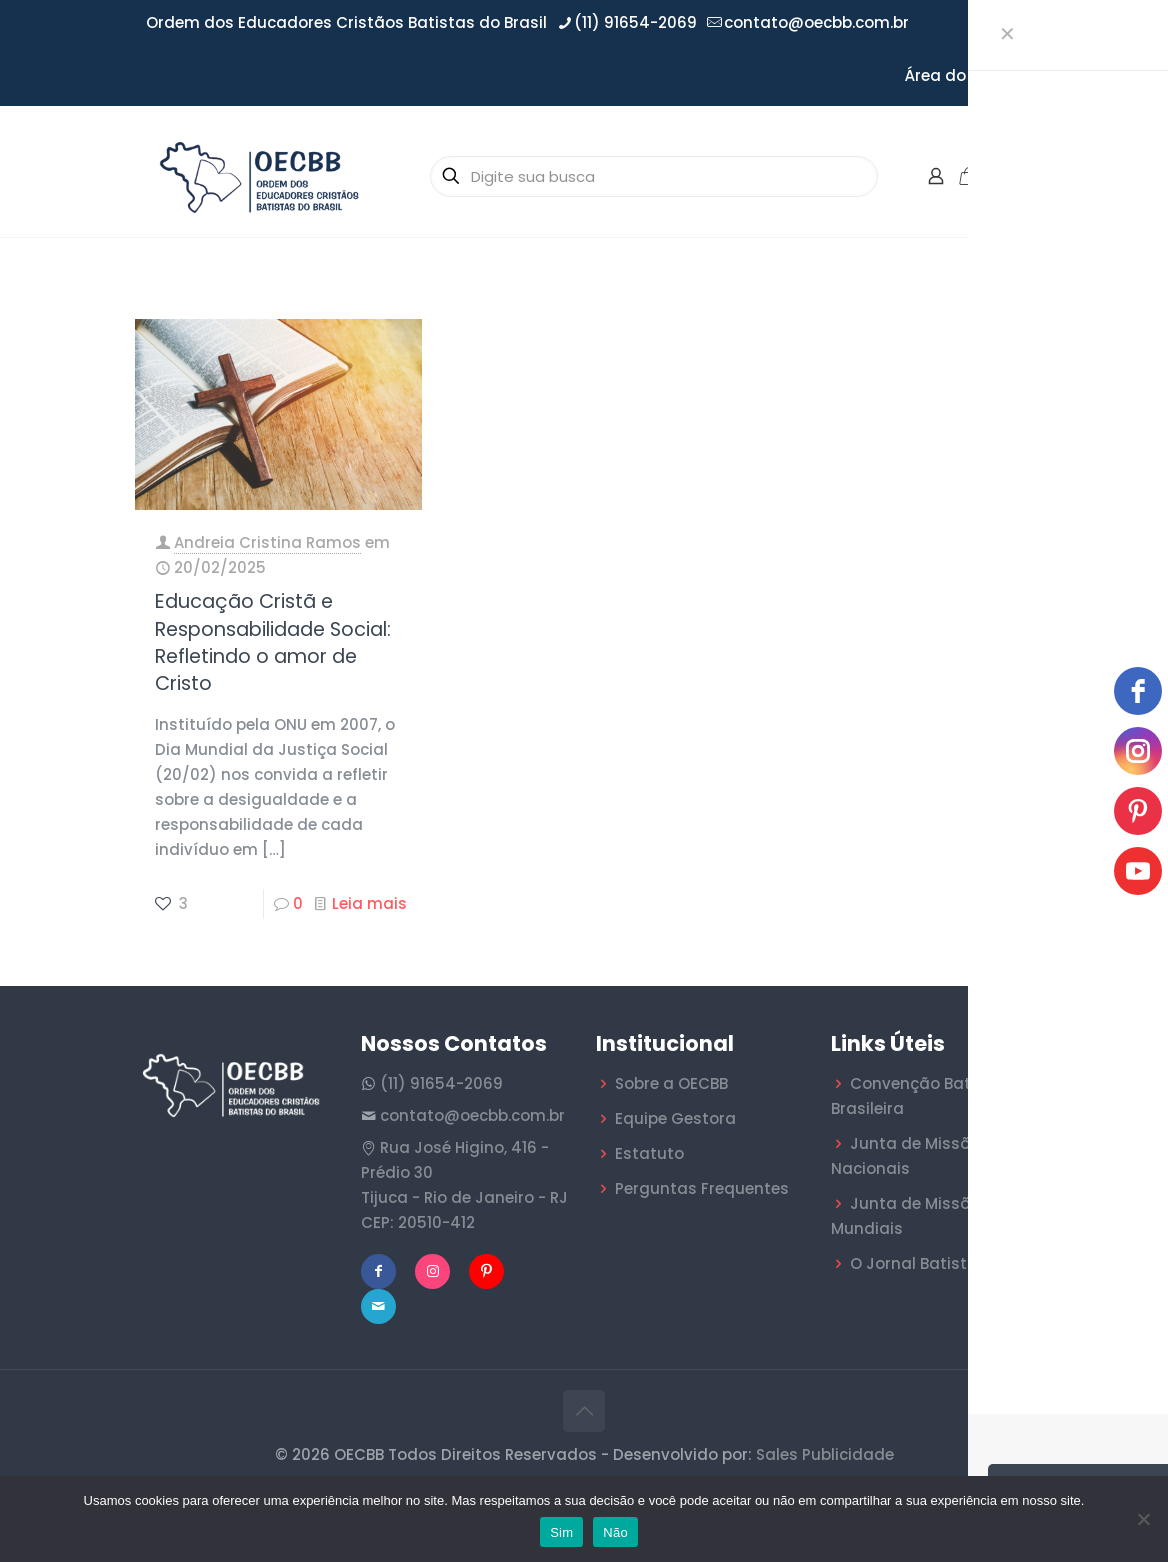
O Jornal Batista (914, 1263)
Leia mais (369, 903)
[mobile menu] (1015, 176)
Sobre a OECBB (671, 1083)
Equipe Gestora (675, 1118)
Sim (561, 1532)
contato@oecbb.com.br (472, 1115)
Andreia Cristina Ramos (267, 542)
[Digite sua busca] (654, 176)
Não (615, 1532)
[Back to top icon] (584, 1411)
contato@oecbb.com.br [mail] (816, 22)
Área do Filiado (963, 75)
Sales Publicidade (825, 1454)
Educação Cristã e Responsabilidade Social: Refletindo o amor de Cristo (273, 642)
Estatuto (649, 1153)
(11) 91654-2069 (441, 1083)
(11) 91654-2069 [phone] (635, 22)
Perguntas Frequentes (702, 1188)
